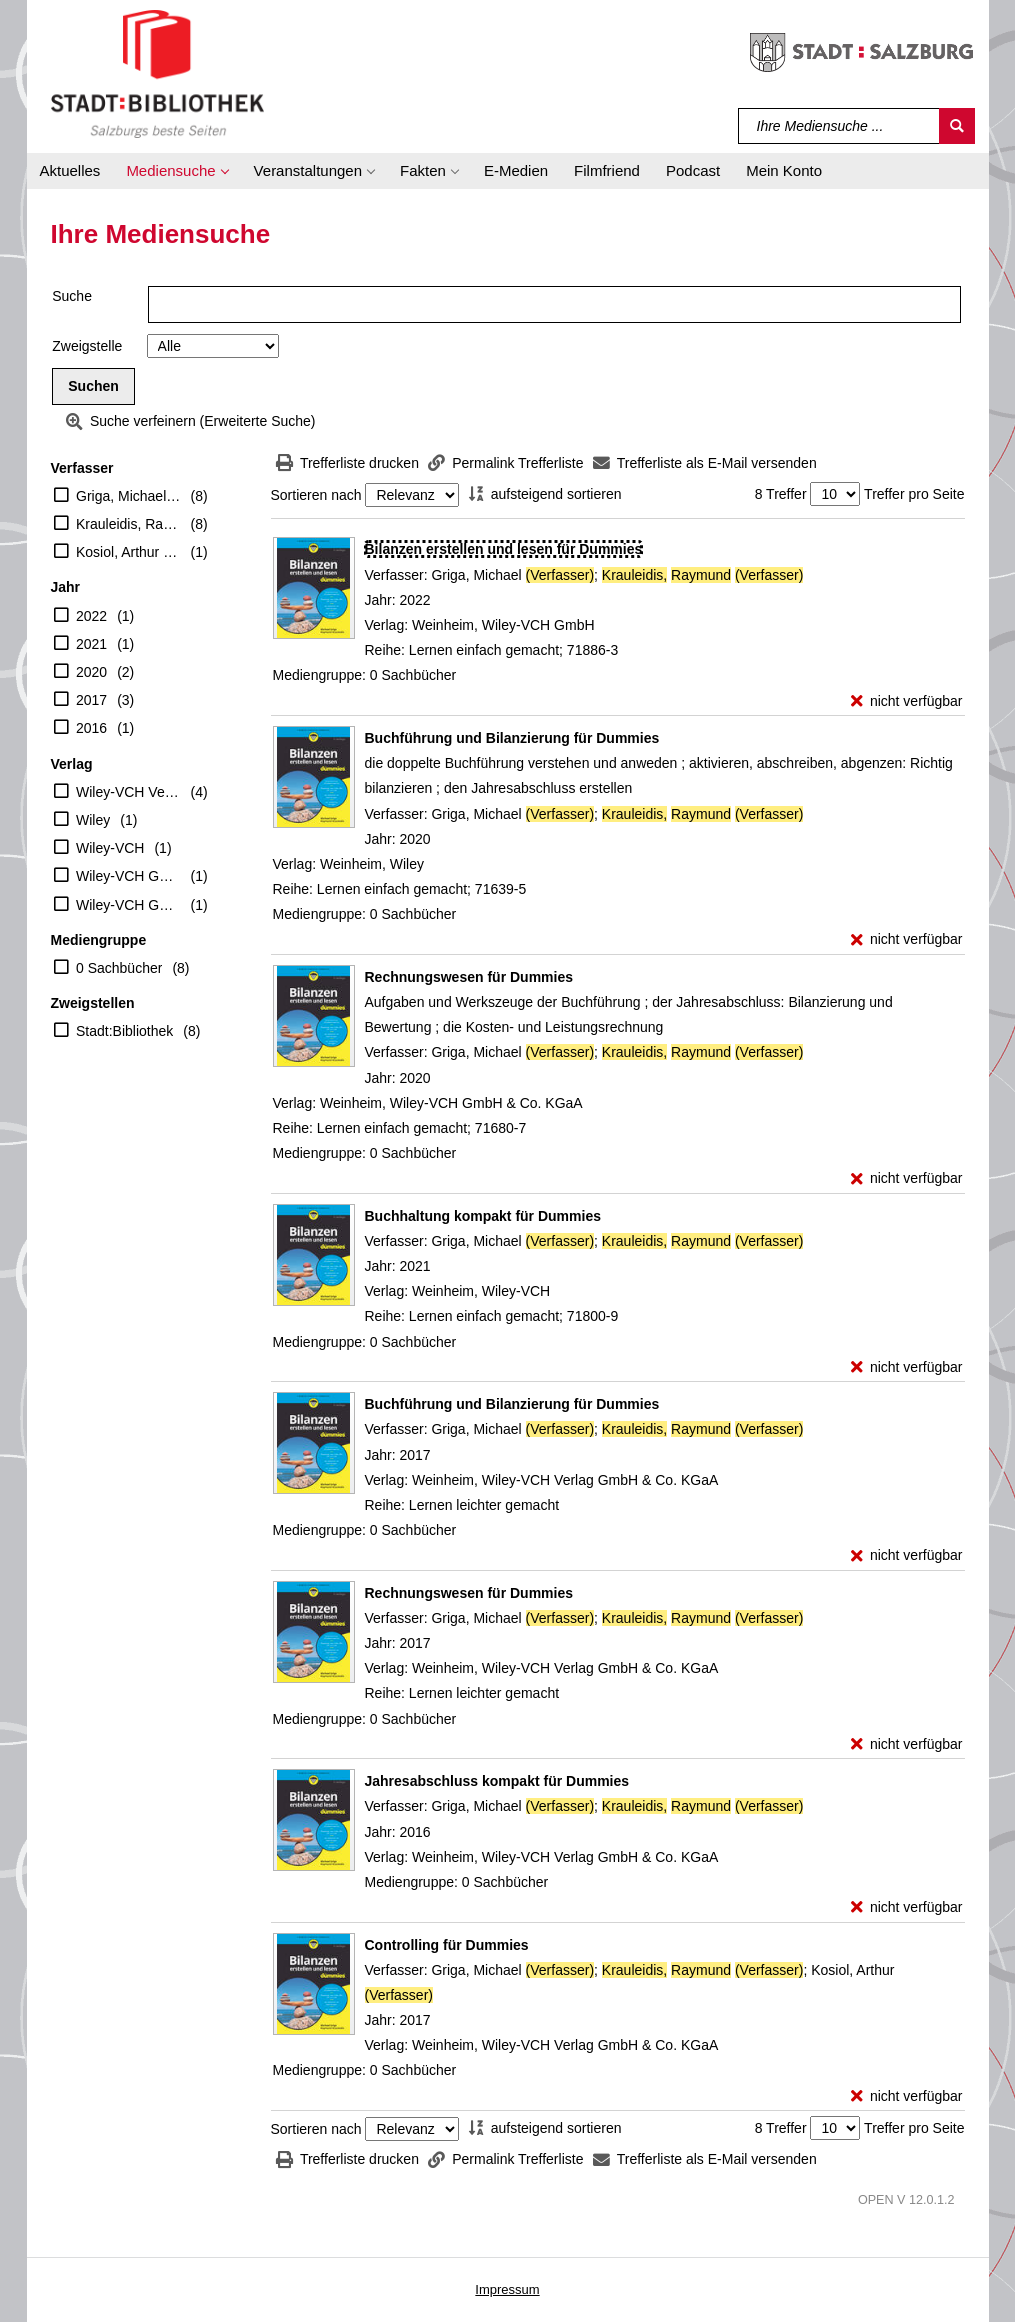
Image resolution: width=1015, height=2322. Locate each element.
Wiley (93, 820)
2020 (91, 672)
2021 (91, 644)
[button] (176, 171)
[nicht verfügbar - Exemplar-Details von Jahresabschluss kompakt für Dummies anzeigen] (907, 1907)
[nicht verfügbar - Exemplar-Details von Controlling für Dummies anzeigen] (907, 2096)
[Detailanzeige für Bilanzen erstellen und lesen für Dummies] (504, 549)
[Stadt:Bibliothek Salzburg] (157, 73)
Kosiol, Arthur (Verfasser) (128, 552)
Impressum (507, 2289)
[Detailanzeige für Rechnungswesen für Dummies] (469, 977)
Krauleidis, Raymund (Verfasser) (128, 524)
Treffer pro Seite (914, 494)
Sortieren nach (316, 495)
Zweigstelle (87, 346)
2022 (91, 616)
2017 (91, 700)
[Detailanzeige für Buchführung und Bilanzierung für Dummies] (512, 738)
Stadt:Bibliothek (124, 1031)
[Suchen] (957, 126)
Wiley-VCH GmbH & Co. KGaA (128, 905)
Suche (72, 296)
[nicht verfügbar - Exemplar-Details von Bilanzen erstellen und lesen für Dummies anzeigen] (907, 701)
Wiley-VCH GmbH (128, 876)
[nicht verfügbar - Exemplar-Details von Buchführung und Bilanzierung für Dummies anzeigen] (907, 939)
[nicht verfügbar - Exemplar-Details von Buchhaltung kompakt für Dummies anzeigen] (907, 1367)
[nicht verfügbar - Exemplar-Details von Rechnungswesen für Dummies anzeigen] (907, 1178)
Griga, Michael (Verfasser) (128, 496)
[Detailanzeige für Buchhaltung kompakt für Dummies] (483, 1216)
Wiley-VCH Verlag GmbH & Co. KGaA (128, 792)
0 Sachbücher (119, 968)
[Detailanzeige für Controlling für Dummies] (447, 1945)
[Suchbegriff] (839, 126)
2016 (91, 728)
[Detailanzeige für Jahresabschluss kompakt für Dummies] (497, 1781)
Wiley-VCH (110, 848)
